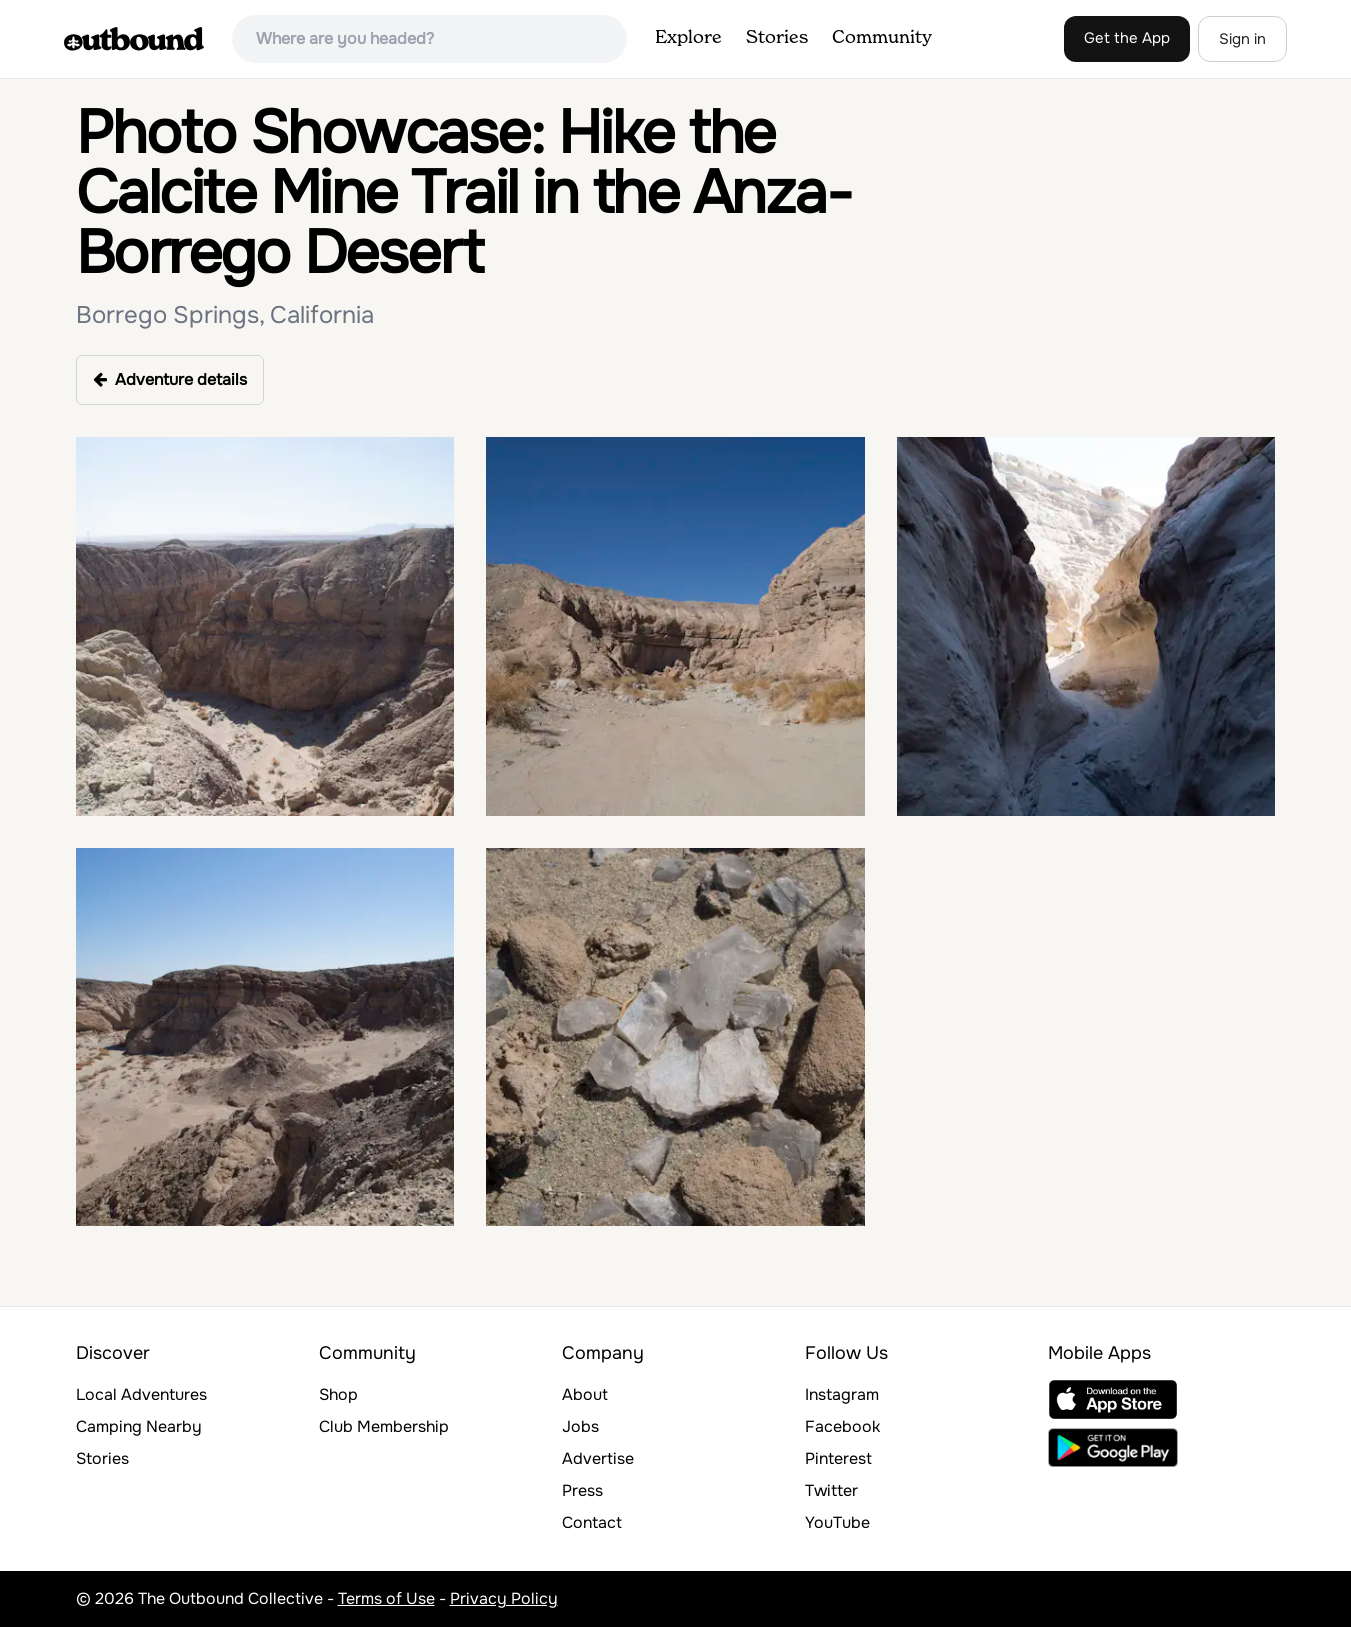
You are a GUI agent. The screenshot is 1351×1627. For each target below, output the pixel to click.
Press (582, 1490)
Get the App (1127, 38)
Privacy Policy (504, 1598)
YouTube (837, 1522)
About (585, 1394)
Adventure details (170, 379)
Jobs (580, 1426)
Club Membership (384, 1426)
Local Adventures (141, 1394)
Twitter (831, 1490)
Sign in (1242, 39)
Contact (592, 1522)
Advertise (598, 1458)
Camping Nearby (139, 1426)
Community (882, 38)
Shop (338, 1394)
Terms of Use (386, 1598)
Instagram (842, 1394)
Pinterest (838, 1458)
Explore (688, 38)
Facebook (842, 1426)
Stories (777, 38)
